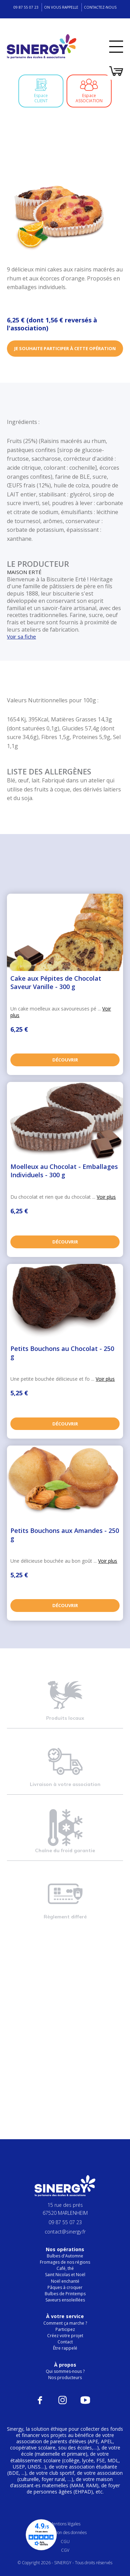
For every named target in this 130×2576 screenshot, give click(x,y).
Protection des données (65, 2532)
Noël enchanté (65, 2281)
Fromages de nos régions (65, 2262)
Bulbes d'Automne (65, 2256)
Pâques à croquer (65, 2287)
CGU (65, 2541)
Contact (65, 2342)
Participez (65, 2329)
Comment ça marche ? (65, 2323)
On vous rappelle (61, 7)
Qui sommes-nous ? (65, 2371)
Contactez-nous (100, 7)
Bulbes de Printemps (65, 2294)
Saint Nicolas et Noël (65, 2275)
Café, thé (65, 2268)
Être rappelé (65, 2348)
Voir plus (106, 1197)
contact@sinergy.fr (65, 2231)
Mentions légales (65, 2524)
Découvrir (65, 1060)
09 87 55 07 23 (26, 7)
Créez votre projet (65, 2336)
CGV (65, 2550)
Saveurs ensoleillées (65, 2300)
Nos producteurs (65, 2377)
